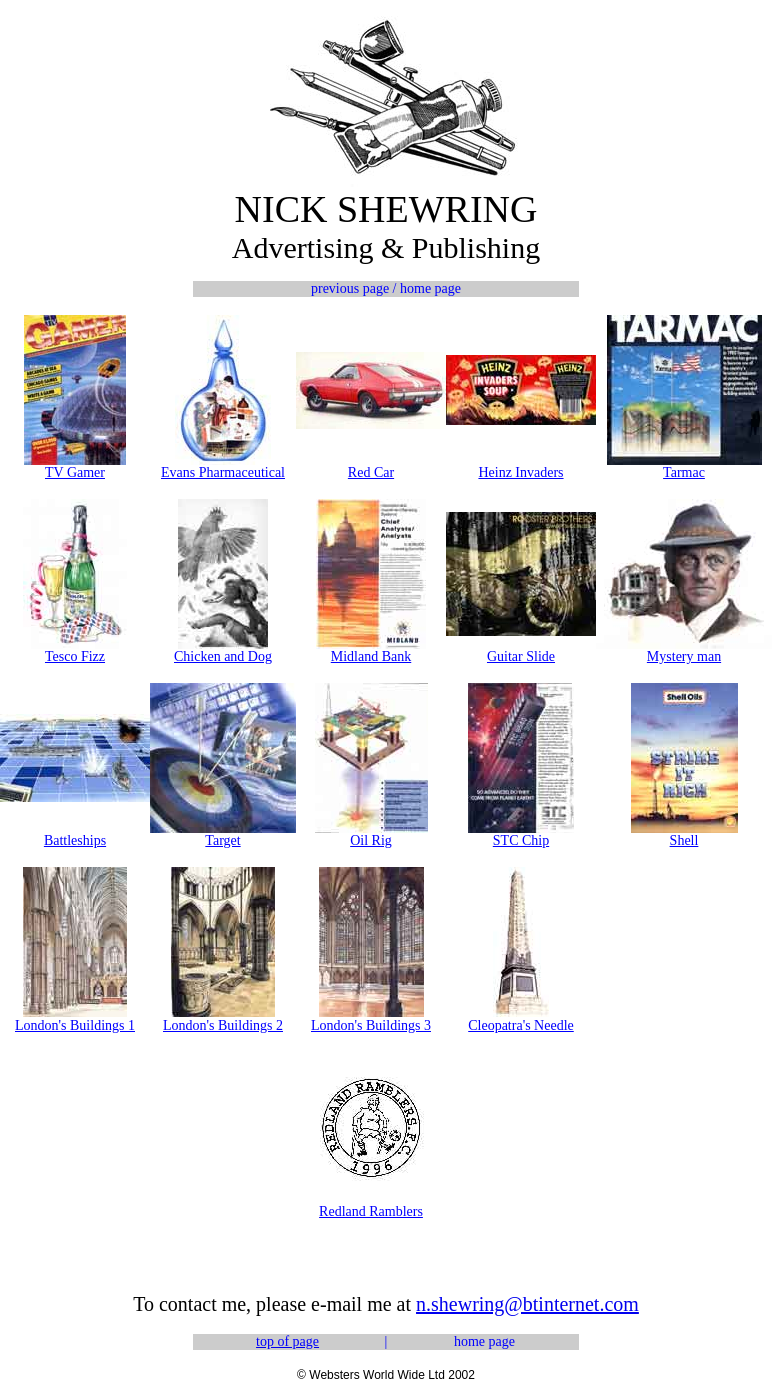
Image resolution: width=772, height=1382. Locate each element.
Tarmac (684, 472)
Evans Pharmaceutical (223, 472)
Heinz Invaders (520, 472)
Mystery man (684, 656)
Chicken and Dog (223, 656)
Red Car (371, 472)
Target (222, 840)
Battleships (75, 840)
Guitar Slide (521, 656)
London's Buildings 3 (371, 1025)
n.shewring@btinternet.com (527, 1304)
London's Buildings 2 (223, 1025)
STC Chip (521, 840)
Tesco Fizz (75, 656)
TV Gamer (75, 472)
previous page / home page (386, 288)
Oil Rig (371, 840)
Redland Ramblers (371, 1211)
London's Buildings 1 (75, 1025)
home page (484, 1341)
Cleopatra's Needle (521, 1025)
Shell (684, 840)
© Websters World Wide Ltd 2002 (386, 1375)
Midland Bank (371, 656)
